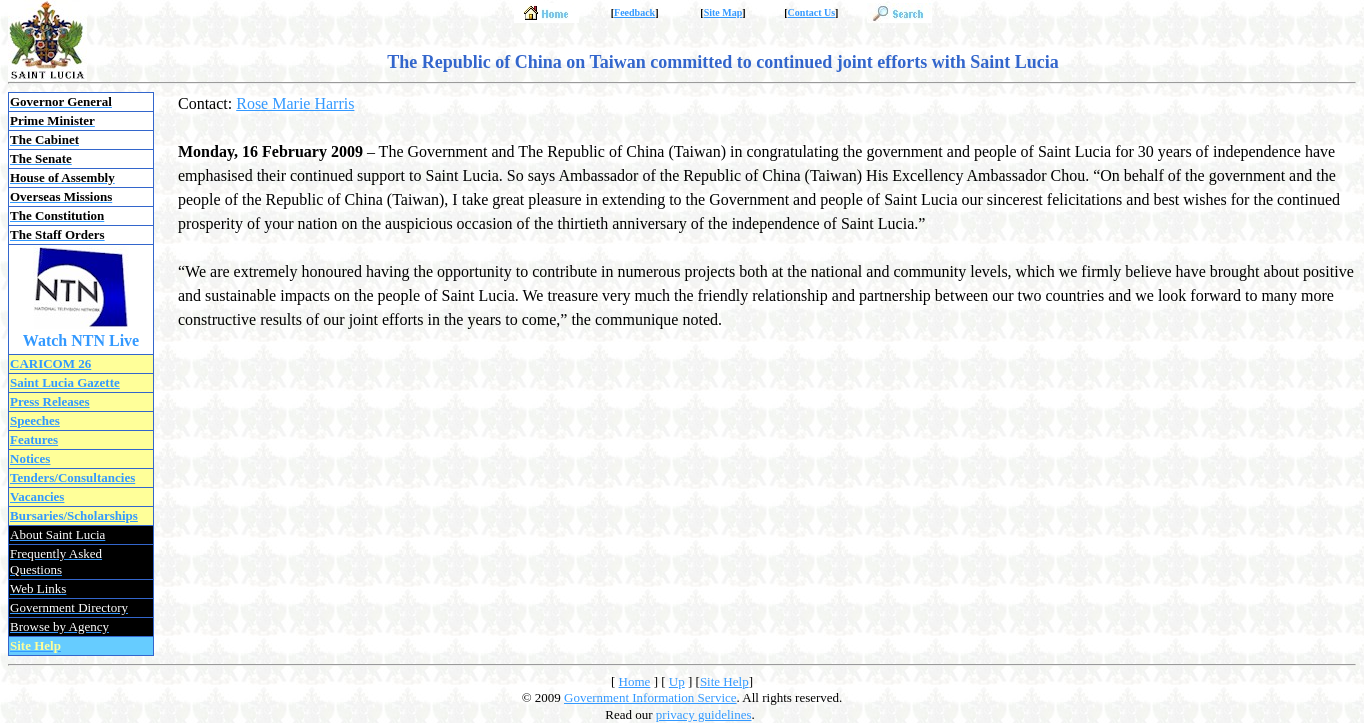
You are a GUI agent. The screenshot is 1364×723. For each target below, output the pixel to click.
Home (635, 681)
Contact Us (812, 12)
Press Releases (50, 401)
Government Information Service (650, 697)
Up (677, 681)
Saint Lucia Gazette (65, 382)
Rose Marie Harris (295, 103)
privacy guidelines (704, 714)
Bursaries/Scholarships (74, 515)
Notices (30, 458)
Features (34, 439)
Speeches (35, 420)
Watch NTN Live (81, 340)
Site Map (723, 12)
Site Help (724, 681)
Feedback (634, 12)
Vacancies (37, 496)
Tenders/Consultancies (72, 477)
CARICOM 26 (50, 363)
